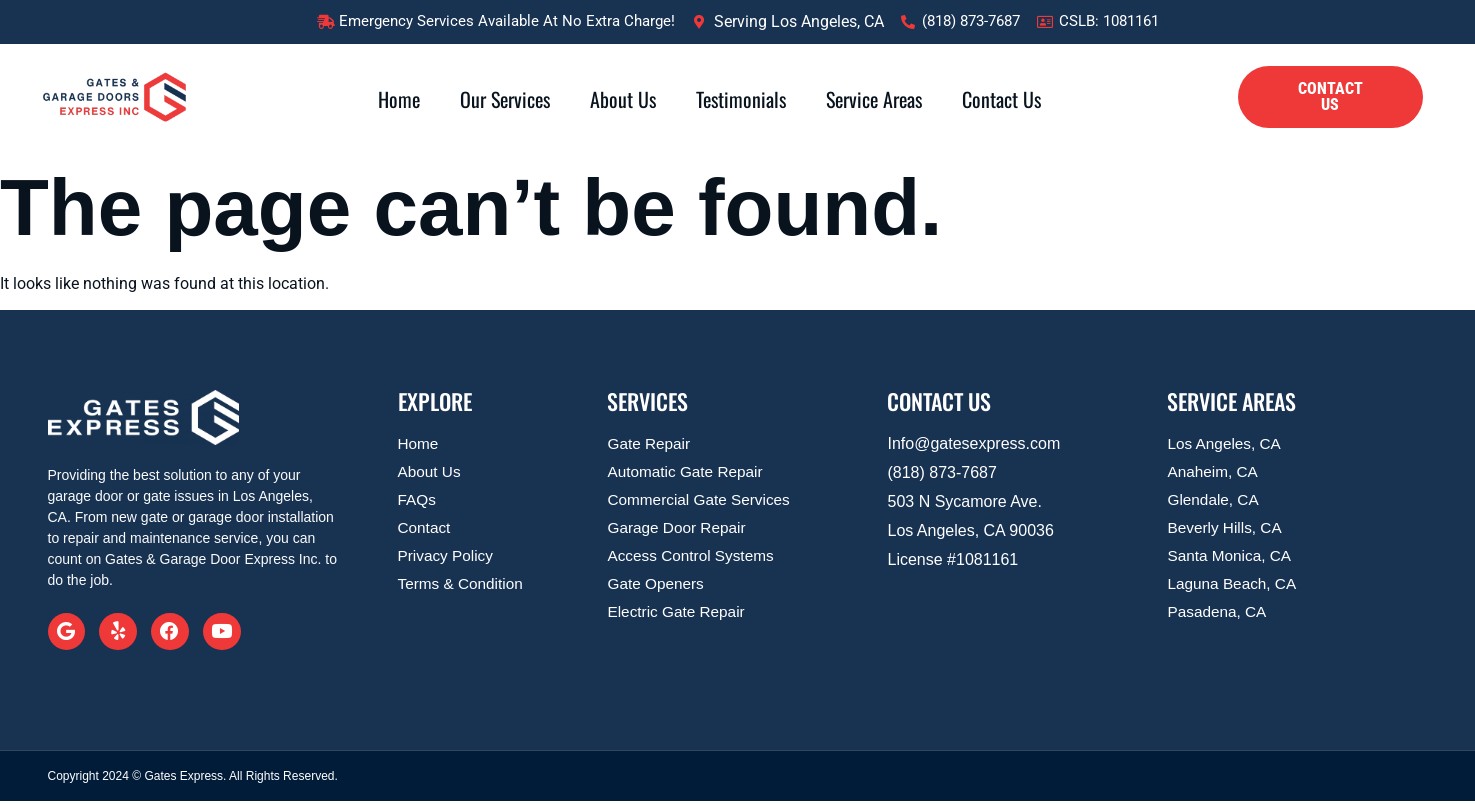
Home (399, 99)
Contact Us (1001, 99)
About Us (623, 99)
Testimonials (741, 99)
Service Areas (874, 99)
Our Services (505, 99)
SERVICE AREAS (1231, 401)
